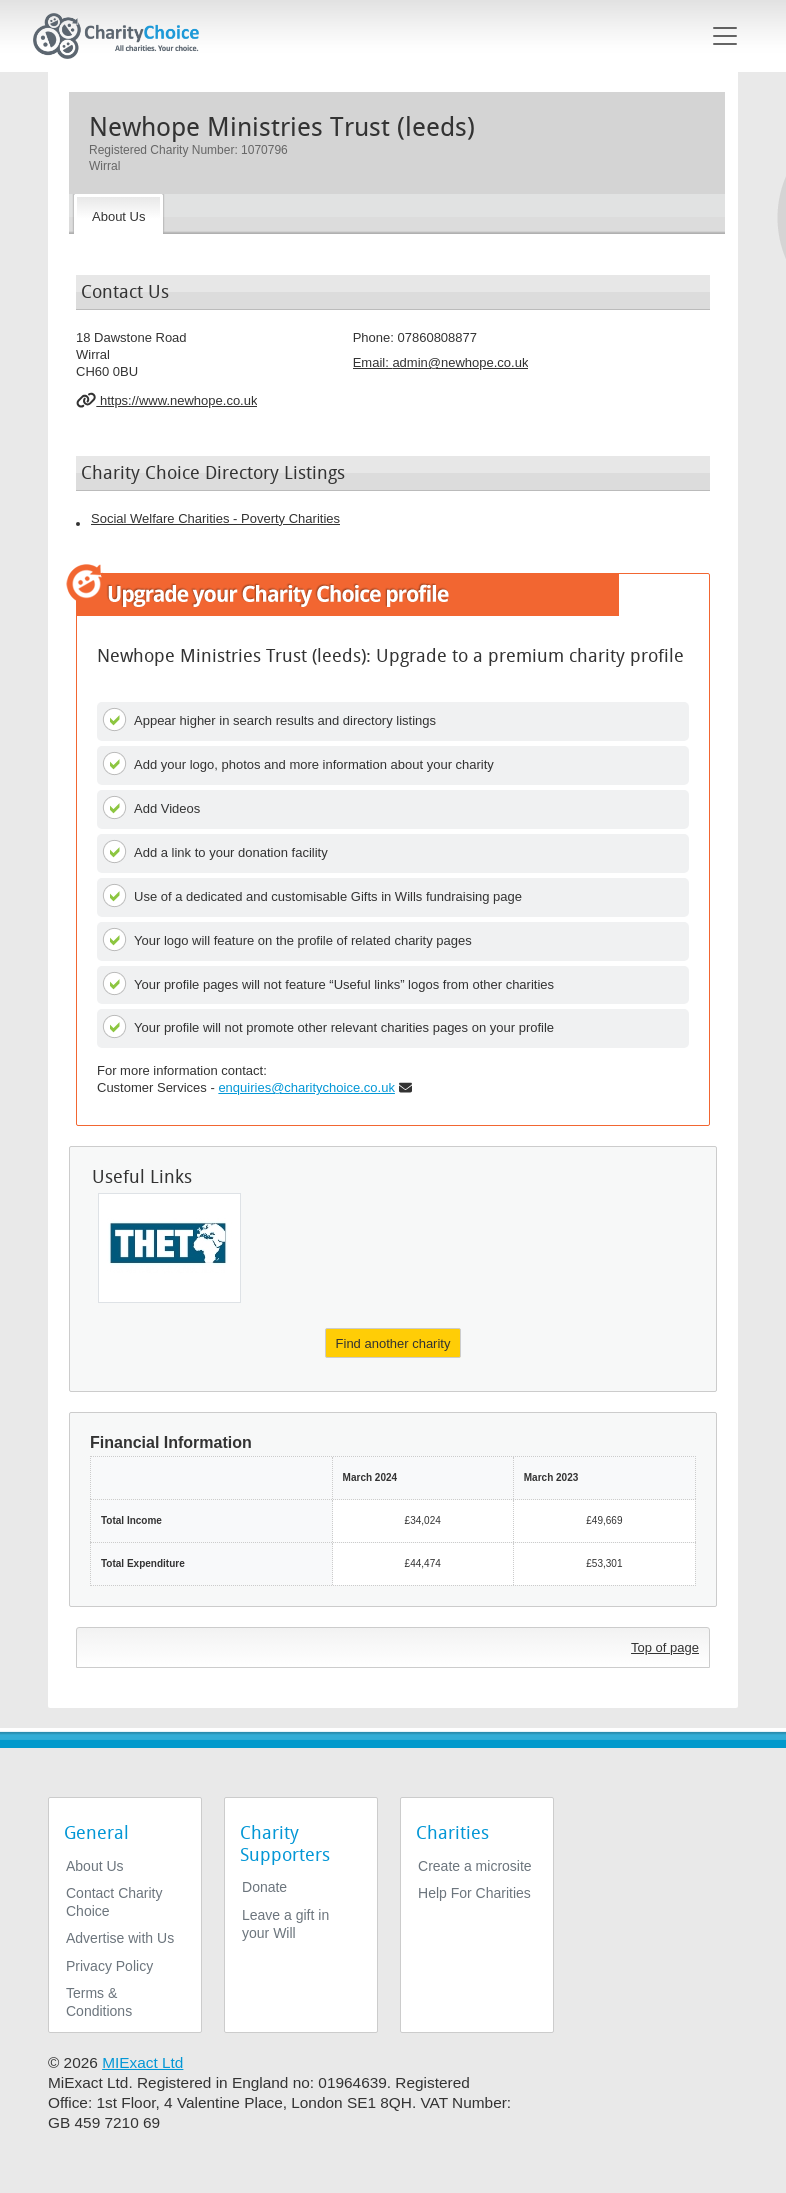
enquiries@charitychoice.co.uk (306, 1087)
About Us (95, 1866)
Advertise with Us (120, 1938)
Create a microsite (475, 1866)
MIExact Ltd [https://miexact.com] (142, 2062)
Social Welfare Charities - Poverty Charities (215, 518)
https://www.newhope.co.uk (166, 400)
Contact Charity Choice (114, 1902)
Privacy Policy (109, 1966)
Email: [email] (441, 362)
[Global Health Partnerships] (169, 1248)
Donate (264, 1887)
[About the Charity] (118, 214)
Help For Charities (474, 1893)
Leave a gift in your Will (285, 1924)
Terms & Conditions (99, 2002)
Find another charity (393, 1343)
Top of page (665, 1647)
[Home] (124, 36)
